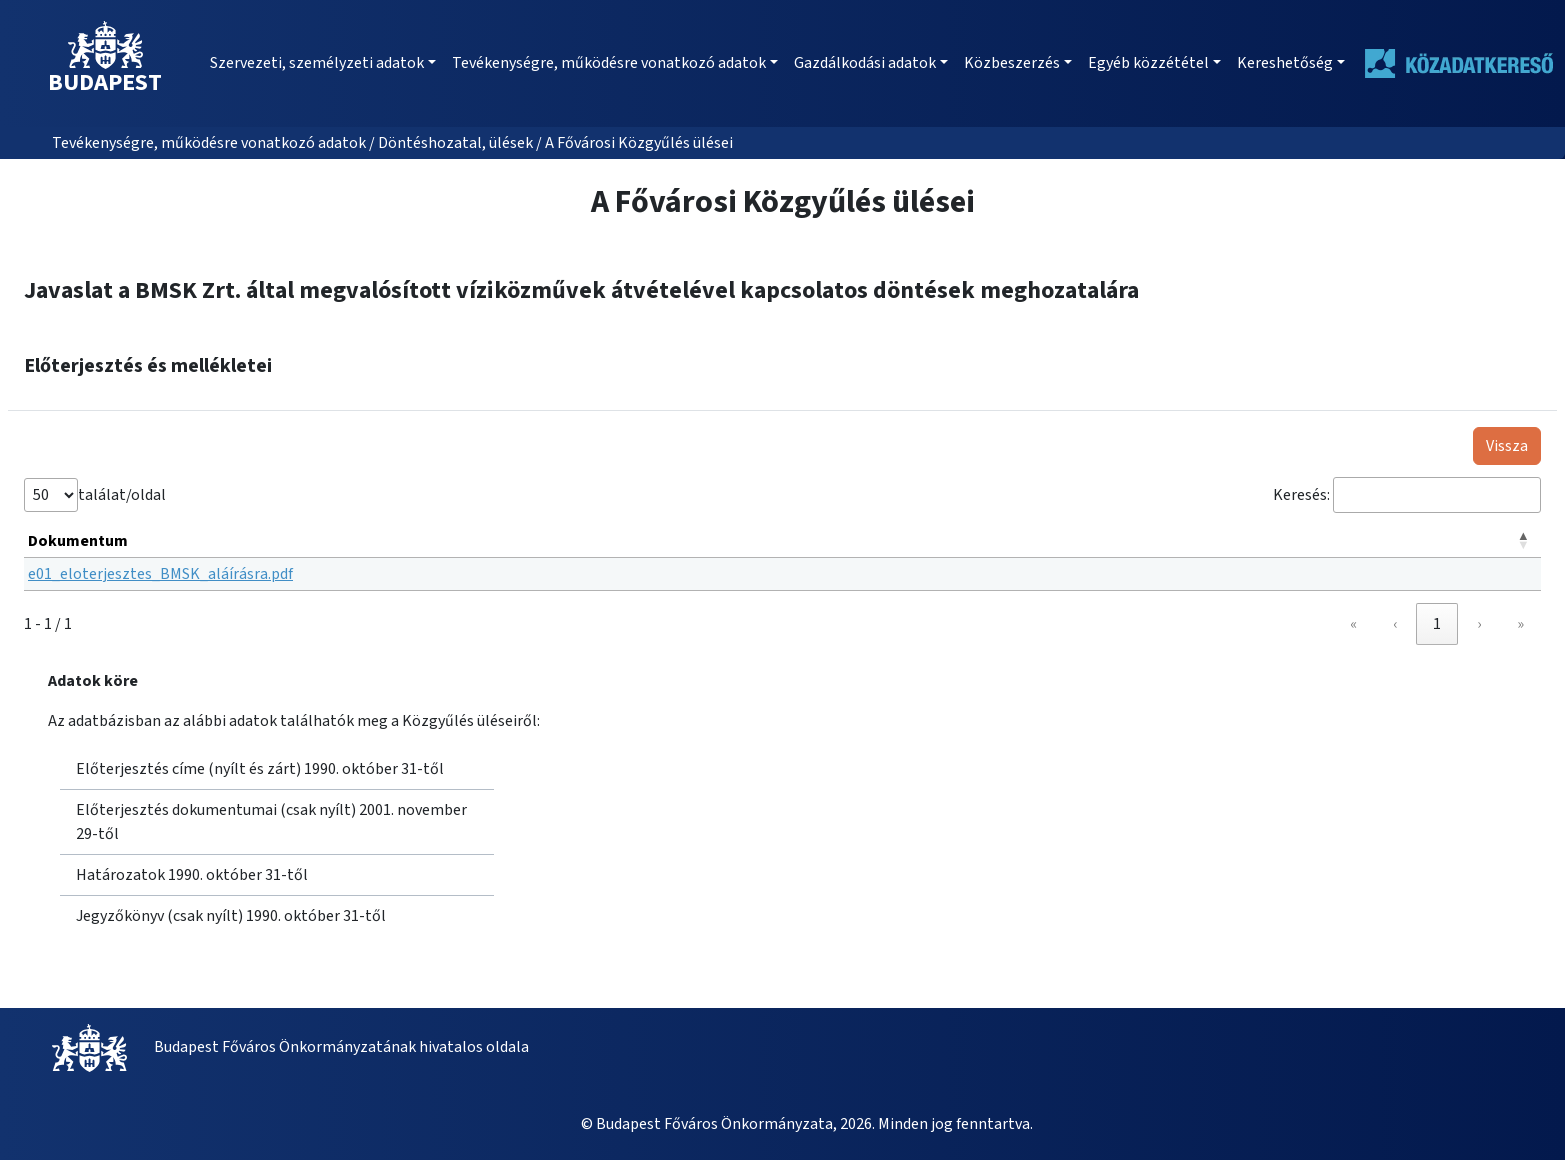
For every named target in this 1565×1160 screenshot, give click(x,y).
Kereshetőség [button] (1285, 63)
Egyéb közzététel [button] (1148, 63)
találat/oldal (122, 495)
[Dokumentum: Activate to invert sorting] (782, 541)
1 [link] (1437, 624)
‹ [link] (1395, 624)
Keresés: (1301, 495)
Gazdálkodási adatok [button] (865, 63)
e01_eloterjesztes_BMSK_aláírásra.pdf (160, 574)
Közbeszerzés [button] (1012, 63)
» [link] (1520, 624)
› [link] (1479, 624)
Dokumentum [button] (78, 541)
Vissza (1507, 446)
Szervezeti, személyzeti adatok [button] (317, 63)
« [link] (1353, 624)
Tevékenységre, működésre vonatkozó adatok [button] (609, 63)
